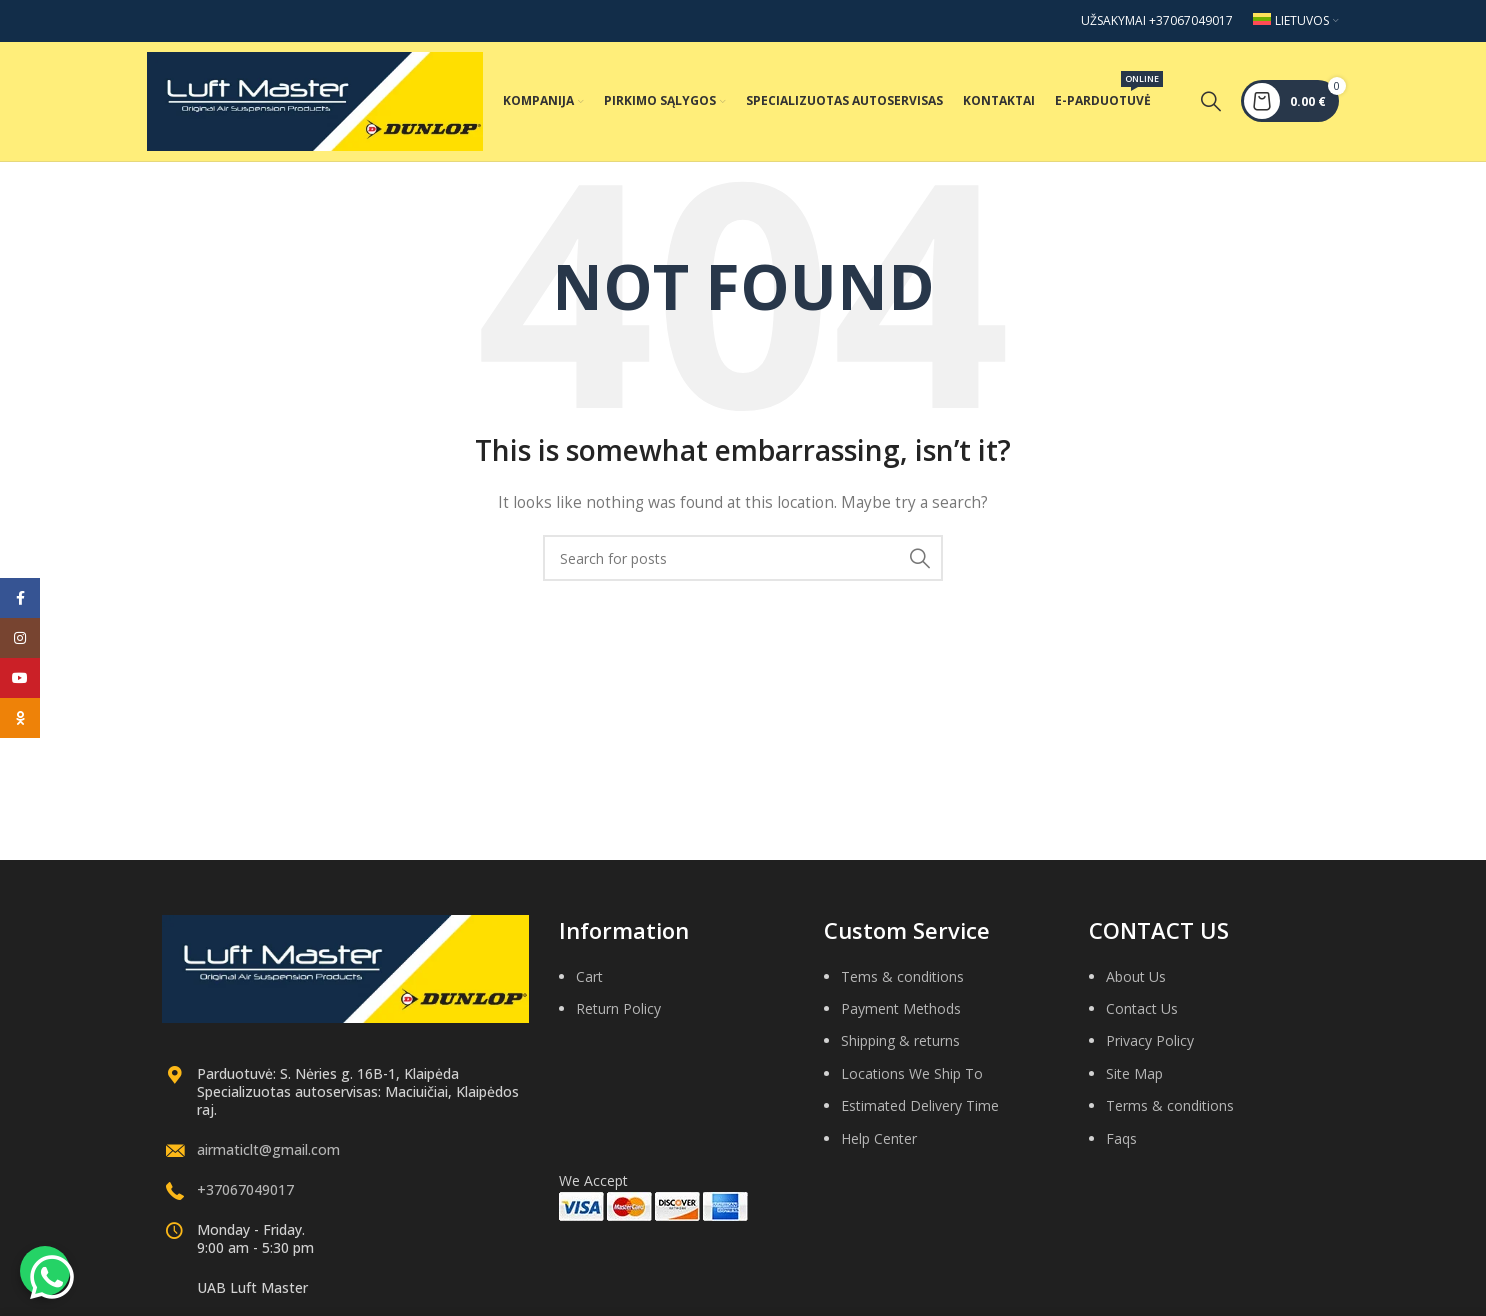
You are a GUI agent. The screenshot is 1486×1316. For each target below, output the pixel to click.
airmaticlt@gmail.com (268, 1156)
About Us (1136, 983)
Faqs (1121, 1145)
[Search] (1211, 105)
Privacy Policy (1150, 1048)
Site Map (1134, 1080)
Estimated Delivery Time (920, 1112)
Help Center (879, 1145)
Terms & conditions (1170, 1112)
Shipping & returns (900, 1048)
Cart (589, 983)
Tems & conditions (902, 983)
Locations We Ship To (912, 1080)
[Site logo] (315, 103)
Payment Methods (901, 1015)
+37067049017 (245, 1196)
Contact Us (1142, 1015)
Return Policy (618, 1015)
